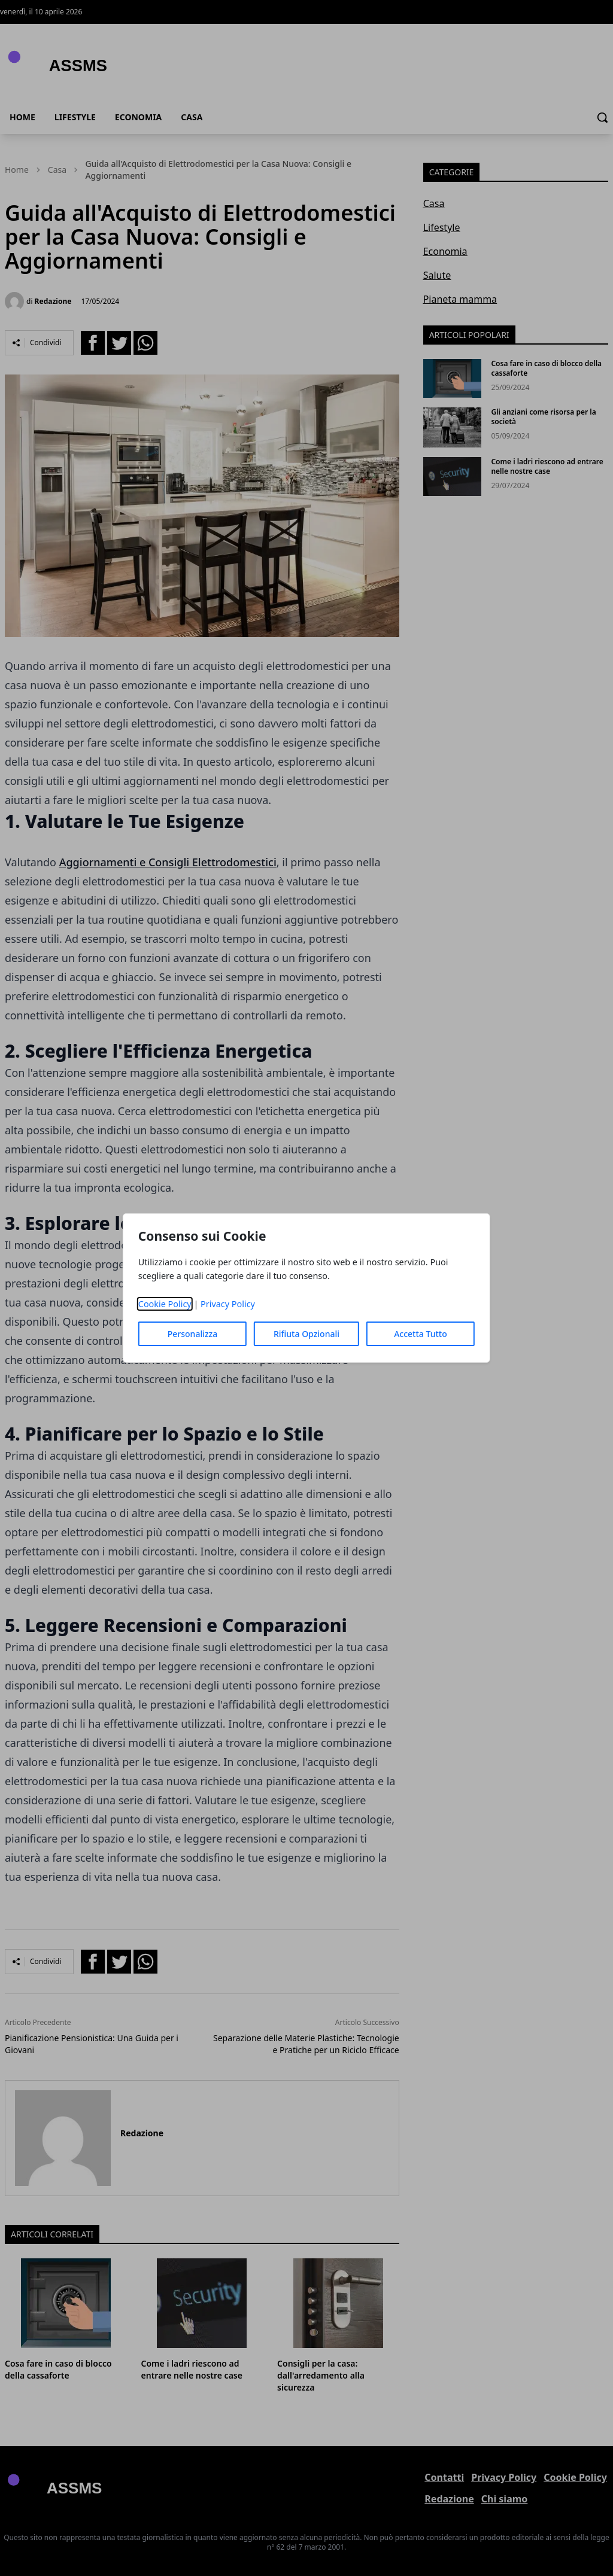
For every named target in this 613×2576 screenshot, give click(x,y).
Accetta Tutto (420, 1333)
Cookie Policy (165, 1304)
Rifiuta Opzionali (306, 1333)
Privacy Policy (228, 1304)
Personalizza (193, 1333)
